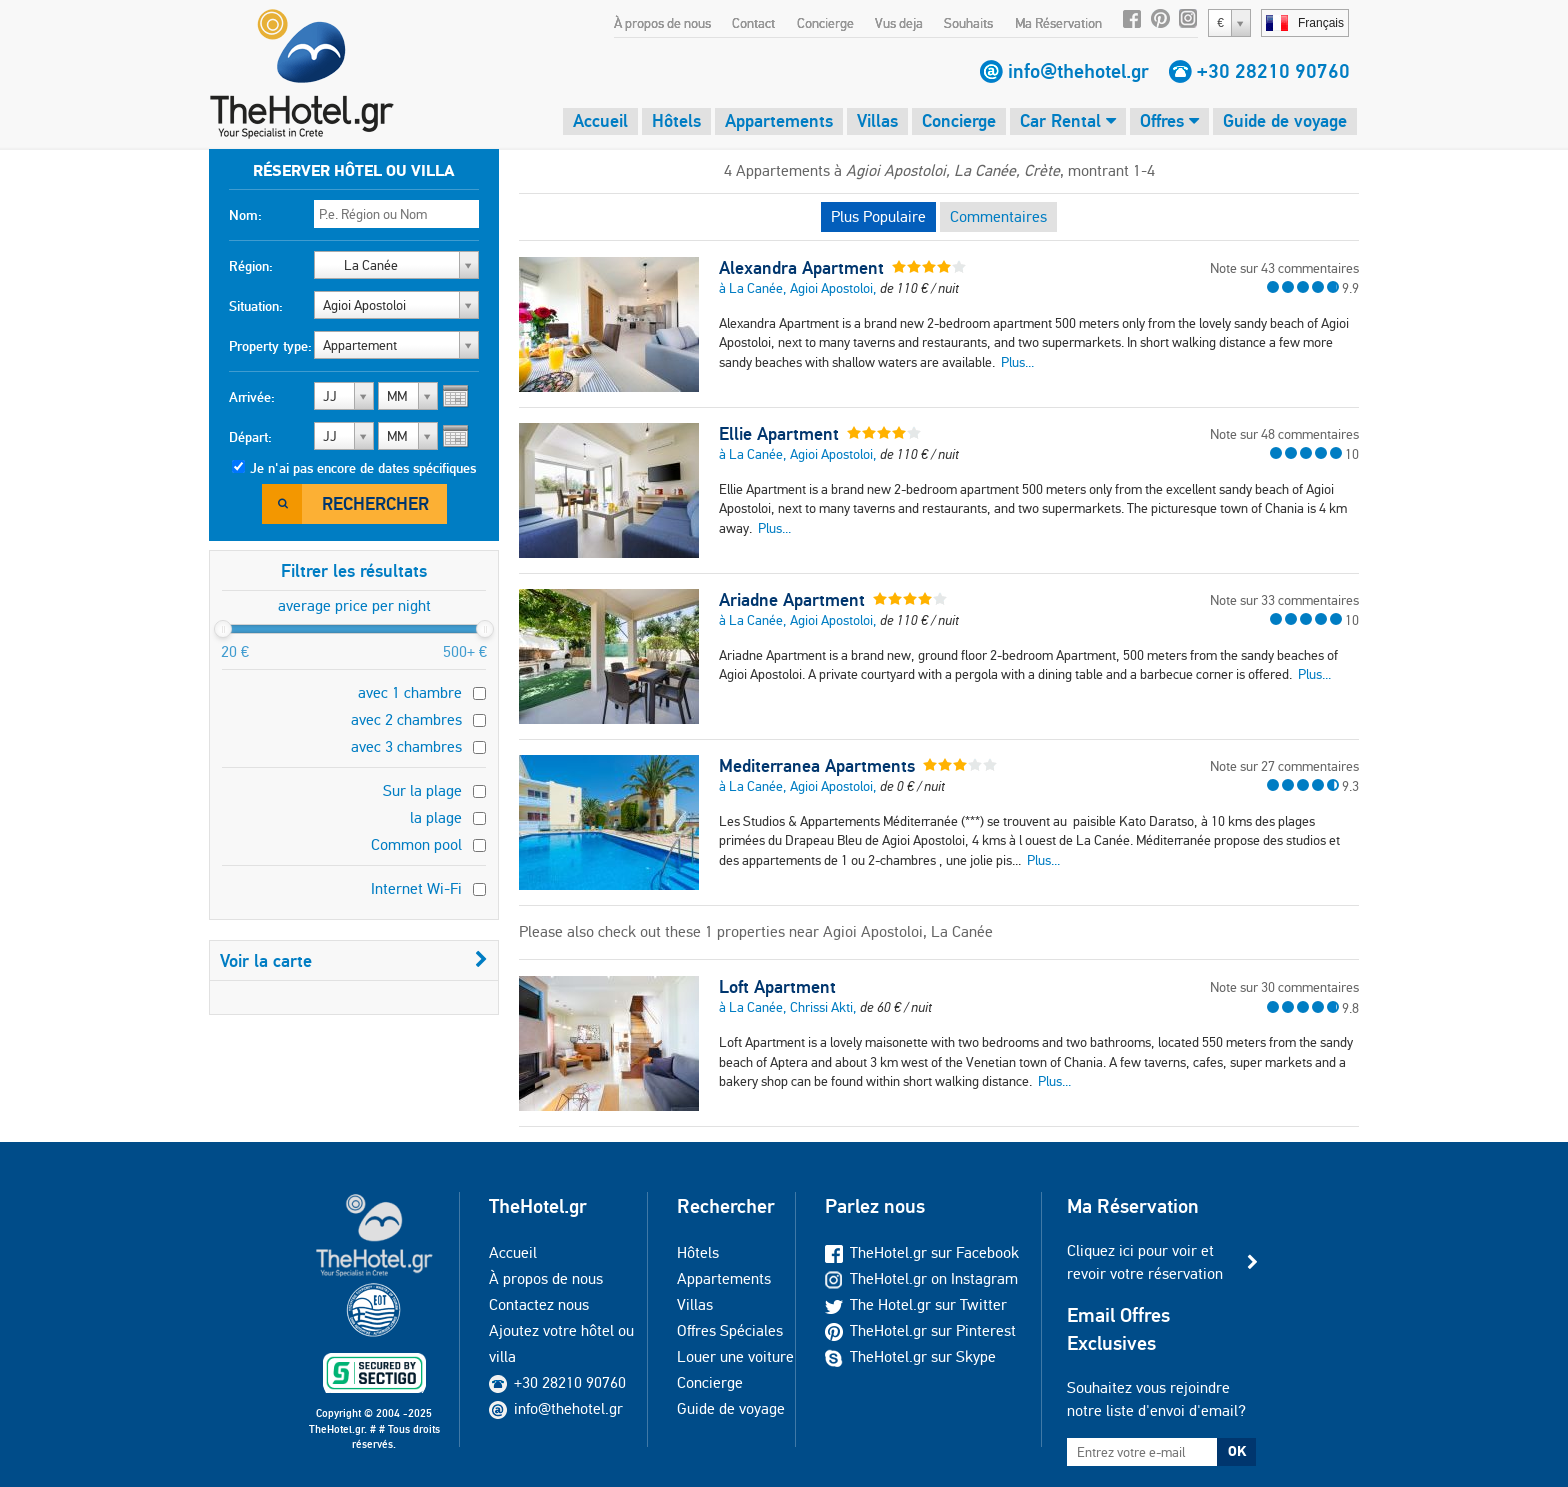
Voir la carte (354, 960)
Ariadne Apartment (792, 600)
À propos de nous (662, 23)
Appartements (779, 120)
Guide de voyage (1285, 120)
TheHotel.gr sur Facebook (922, 1252)
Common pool (416, 844)
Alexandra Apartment (801, 268)
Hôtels (676, 120)
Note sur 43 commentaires (1284, 268)
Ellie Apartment (779, 434)
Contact (753, 23)
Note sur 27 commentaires (1284, 766)
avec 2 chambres (406, 719)
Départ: (250, 437)
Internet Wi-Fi (416, 888)
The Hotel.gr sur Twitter (916, 1304)
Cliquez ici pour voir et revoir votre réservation (1145, 1261)
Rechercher (375, 503)
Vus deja (899, 23)
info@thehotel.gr (1078, 71)
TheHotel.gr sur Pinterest (920, 1330)
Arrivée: (252, 397)
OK (1237, 1451)
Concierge (825, 23)
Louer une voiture (735, 1356)
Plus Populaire (878, 216)
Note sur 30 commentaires (1284, 987)
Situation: (256, 306)
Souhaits (968, 23)
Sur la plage (422, 790)
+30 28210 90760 (1273, 71)
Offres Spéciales (730, 1330)
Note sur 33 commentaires (1284, 600)
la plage (436, 817)
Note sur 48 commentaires (1284, 434)
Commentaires (998, 216)
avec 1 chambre (410, 692)
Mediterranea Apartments (817, 766)
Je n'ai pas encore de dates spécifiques (363, 468)
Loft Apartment (777, 987)
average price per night (354, 605)
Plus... (1017, 362)
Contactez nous (539, 1304)
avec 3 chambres (406, 746)
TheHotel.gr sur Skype (910, 1356)
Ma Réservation (1058, 23)
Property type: (270, 346)
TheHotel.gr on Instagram (921, 1278)
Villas (877, 120)
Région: (251, 266)
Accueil (600, 120)
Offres (1169, 120)
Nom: (245, 215)
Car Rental (1068, 120)
